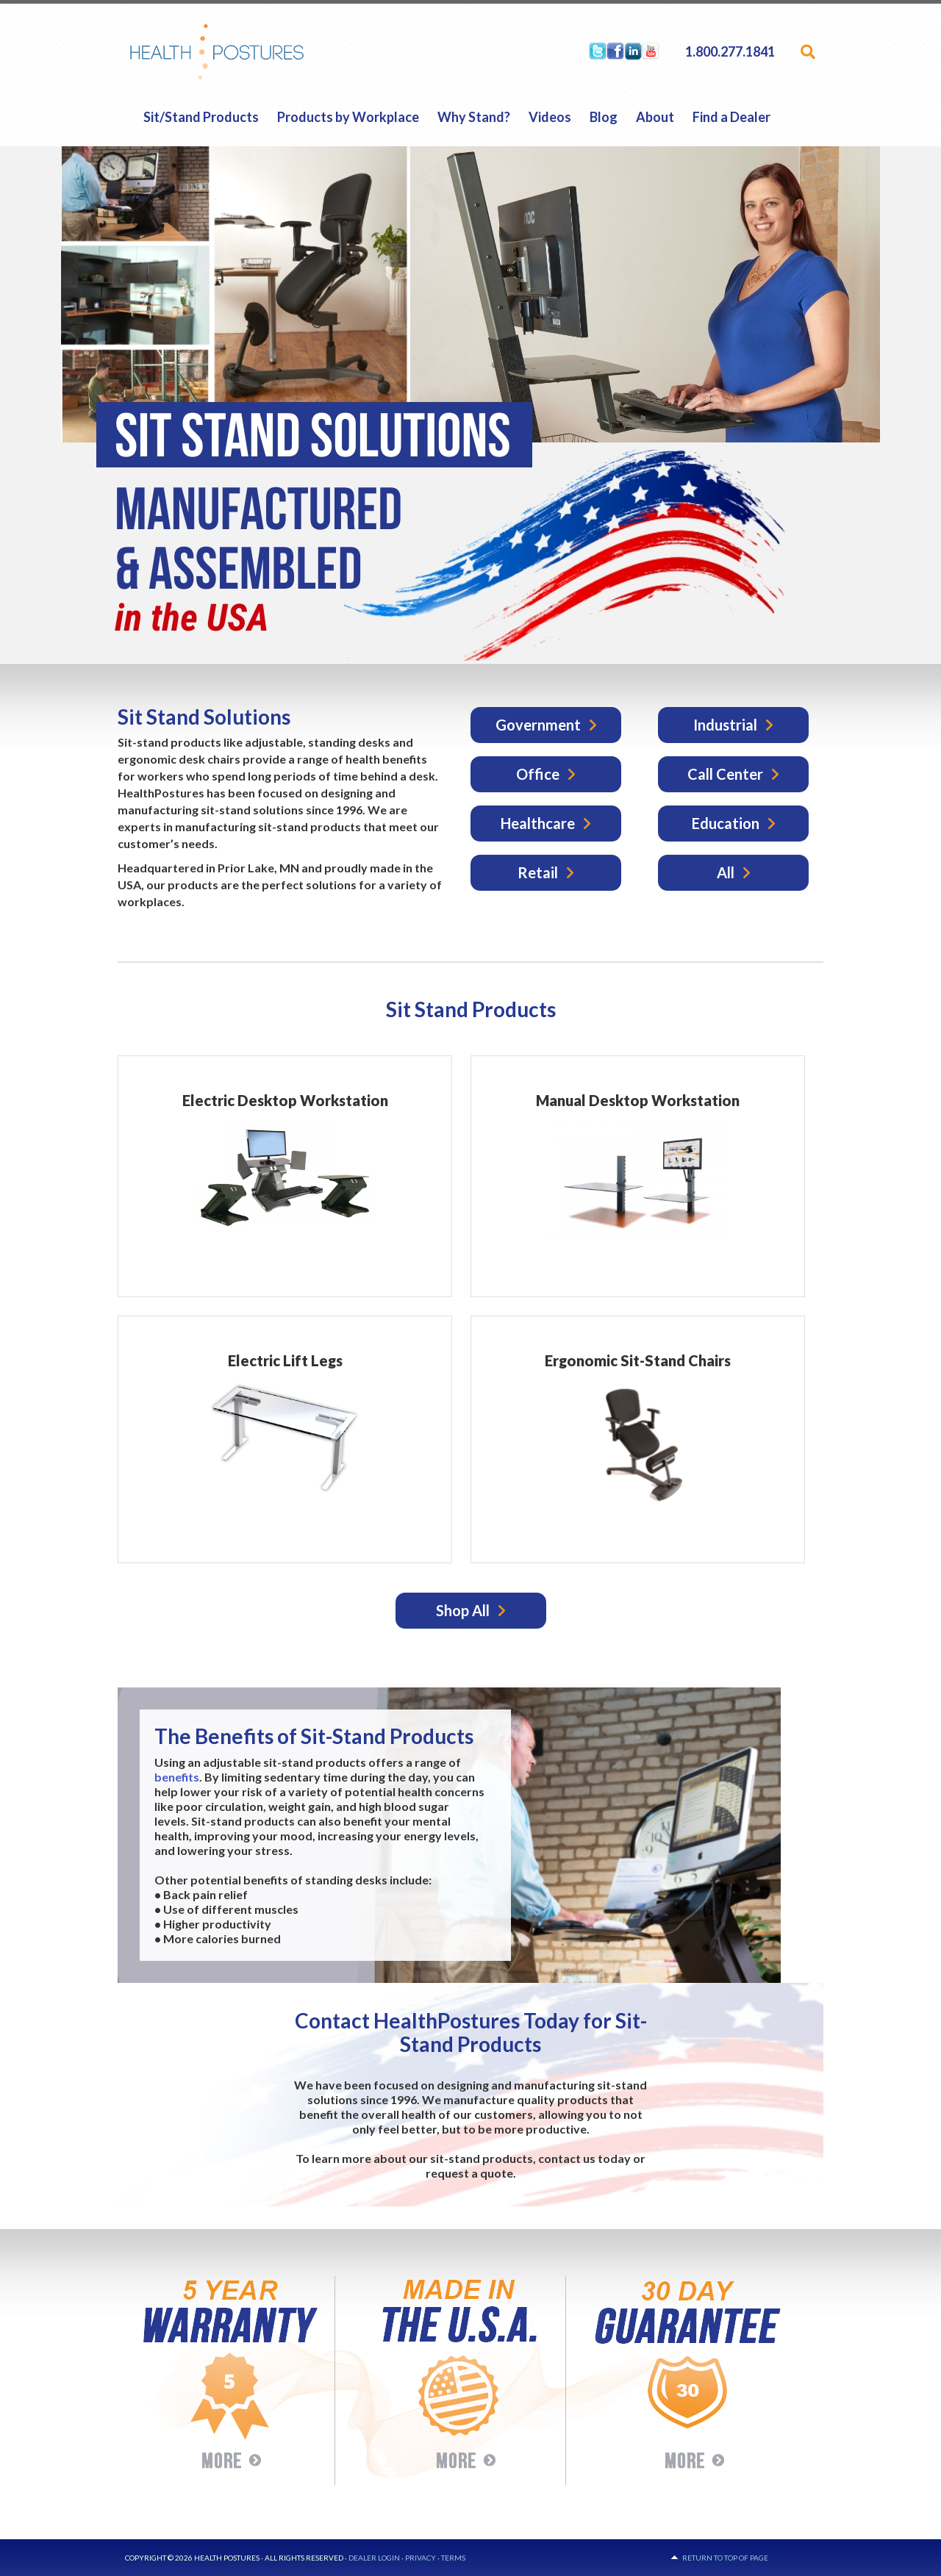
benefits (176, 1777)
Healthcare (538, 823)
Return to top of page (725, 2557)
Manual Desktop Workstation (638, 1100)
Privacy (420, 2557)
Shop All (463, 1610)
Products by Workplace (348, 117)
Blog (604, 117)
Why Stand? (473, 117)
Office (537, 774)
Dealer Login (374, 2557)
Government (538, 724)
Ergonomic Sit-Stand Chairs (638, 1360)
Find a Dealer (731, 117)
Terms (453, 2557)
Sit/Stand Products (201, 117)
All (725, 872)
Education (725, 823)
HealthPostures (245, 51)
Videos (550, 117)
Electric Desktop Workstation (285, 1100)
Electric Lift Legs (285, 1360)
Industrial (725, 724)
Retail (538, 872)
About (655, 117)
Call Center (725, 774)
